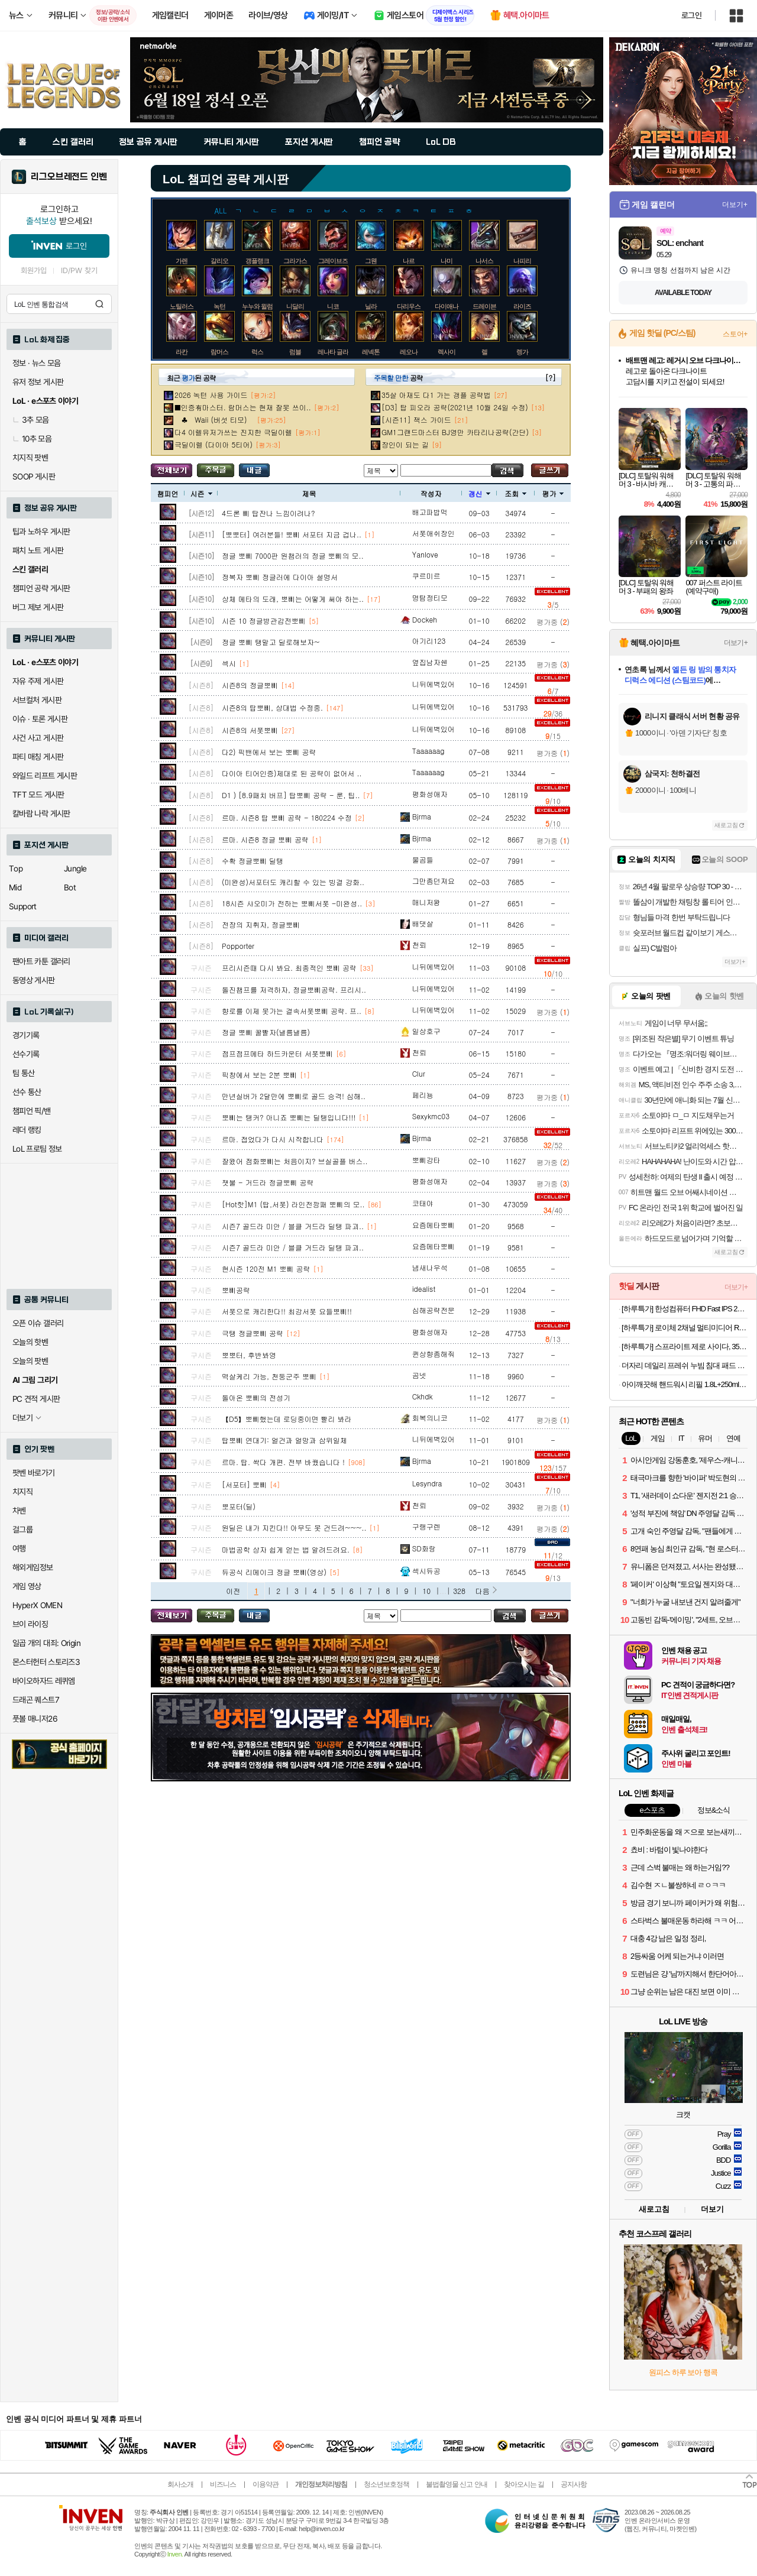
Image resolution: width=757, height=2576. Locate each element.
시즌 (201, 493)
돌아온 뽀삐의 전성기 (256, 1397)
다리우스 (408, 306)
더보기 (712, 2209)
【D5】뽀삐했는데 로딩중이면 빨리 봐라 (287, 1419)
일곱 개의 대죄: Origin (46, 1643)
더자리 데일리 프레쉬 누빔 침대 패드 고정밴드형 (685, 1365)
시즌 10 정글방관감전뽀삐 (264, 620)
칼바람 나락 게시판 (41, 813)
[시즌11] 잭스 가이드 (416, 419)
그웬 (371, 260)
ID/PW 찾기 (79, 270)
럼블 (295, 351)
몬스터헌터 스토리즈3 (46, 1662)
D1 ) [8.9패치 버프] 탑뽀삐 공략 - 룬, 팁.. (291, 795)
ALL (221, 209)
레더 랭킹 (26, 1130)
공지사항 (574, 2484)
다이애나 (446, 306)
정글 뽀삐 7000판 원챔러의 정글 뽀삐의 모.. (293, 555)
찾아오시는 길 (524, 2484)
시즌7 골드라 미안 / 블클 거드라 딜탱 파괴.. (293, 1226)
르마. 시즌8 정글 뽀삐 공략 (265, 839)
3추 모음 (30, 420)
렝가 (522, 351)
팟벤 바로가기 (33, 1472)
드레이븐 (484, 306)
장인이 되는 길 (405, 444)
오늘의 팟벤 (30, 1361)
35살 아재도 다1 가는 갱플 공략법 (436, 395)
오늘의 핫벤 (30, 1342)
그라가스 (295, 260)
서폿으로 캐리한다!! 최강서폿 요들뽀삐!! (287, 1311)
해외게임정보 (32, 1567)
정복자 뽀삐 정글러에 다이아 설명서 (280, 577)
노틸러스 (181, 306)
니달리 (295, 306)
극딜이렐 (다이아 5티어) (213, 444)
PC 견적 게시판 (36, 1399)
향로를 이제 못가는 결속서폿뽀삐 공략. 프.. (291, 1011)
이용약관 (266, 2484)
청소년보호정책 (386, 2484)
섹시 (229, 663)
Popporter (238, 946)
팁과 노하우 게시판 (41, 531)
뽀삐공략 (236, 1290)
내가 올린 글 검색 (254, 470)
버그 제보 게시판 (37, 607)
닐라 (371, 306)
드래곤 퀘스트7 (35, 1700)
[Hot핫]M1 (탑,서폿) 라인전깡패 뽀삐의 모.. (293, 1204)
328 (459, 1591)
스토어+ (735, 334)
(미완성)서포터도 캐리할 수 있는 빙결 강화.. (293, 882)
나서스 (484, 260)
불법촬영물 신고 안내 (456, 2484)
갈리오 (219, 260)
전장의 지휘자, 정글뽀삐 (261, 924)
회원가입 (34, 270)
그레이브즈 (333, 260)
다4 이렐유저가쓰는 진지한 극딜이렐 (233, 432)
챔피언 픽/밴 (31, 1111)
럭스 (257, 351)
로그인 (691, 15)
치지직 (22, 1491)
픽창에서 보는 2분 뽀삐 (259, 1075)
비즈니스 (223, 2484)
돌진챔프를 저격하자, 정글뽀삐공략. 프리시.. (294, 989)
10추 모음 (31, 438)
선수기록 (26, 1054)
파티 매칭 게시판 (37, 757)
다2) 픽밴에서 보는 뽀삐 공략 (269, 752)
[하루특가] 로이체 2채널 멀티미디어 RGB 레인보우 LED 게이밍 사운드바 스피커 (685, 1327)
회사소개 (180, 2484)
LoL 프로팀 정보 (37, 1148)
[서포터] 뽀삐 (244, 1484)
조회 (515, 493)
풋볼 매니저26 (34, 1718)
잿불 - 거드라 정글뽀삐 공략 (267, 1182)
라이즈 (522, 306)
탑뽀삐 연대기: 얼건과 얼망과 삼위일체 (284, 1440)
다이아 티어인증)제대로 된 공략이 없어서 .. (292, 773)
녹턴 (219, 306)
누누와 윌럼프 (260, 306)
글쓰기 (549, 470)
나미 (446, 260)
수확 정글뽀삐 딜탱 (252, 861)
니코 (333, 306)
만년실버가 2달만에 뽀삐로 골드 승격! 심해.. (293, 1096)
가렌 (181, 260)
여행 (19, 1548)
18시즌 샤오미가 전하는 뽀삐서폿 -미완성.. (292, 903)
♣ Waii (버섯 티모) (214, 419)
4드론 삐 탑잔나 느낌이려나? (268, 513)
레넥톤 (371, 351)
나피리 (522, 260)
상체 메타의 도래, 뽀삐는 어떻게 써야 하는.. (293, 599)
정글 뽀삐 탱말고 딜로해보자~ (271, 642)
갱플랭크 (257, 260)
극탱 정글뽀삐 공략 (252, 1333)
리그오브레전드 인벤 (69, 176)
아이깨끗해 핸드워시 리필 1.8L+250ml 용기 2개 (685, 1384)
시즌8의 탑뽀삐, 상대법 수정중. (272, 707)
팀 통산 (23, 1073)
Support (23, 906)
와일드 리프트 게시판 (44, 775)
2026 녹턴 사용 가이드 (211, 395)
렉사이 (446, 351)
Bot (70, 887)
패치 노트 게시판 (37, 550)
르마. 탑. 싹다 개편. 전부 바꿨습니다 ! (283, 1462)
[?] (550, 377)
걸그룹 (22, 1529)
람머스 (219, 351)
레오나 (409, 351)
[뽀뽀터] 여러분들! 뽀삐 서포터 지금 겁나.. (291, 534)
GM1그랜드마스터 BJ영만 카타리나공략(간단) (455, 432)
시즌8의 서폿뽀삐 (250, 730)
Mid (15, 887)
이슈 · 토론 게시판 (39, 719)
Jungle (75, 868)
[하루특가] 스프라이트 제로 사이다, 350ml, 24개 (685, 1346)
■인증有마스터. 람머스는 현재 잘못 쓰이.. (242, 407)
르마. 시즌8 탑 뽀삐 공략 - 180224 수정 (287, 817)
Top (15, 868)
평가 (553, 493)
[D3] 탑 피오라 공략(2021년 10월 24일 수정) (454, 407)
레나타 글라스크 (339, 351)
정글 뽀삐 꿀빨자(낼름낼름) (266, 1032)
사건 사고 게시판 (37, 738)
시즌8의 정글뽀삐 (250, 685)
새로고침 (726, 825)
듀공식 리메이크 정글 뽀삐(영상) (274, 1572)
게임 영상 (26, 1586)
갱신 (479, 493)
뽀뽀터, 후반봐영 (249, 1355)
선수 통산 (26, 1092)
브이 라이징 (30, 1624)
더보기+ (735, 204)
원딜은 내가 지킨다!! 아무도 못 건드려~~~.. (294, 1527)
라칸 (181, 351)
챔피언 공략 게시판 (41, 588)
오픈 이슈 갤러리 (37, 1323)
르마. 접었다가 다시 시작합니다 (272, 1139)
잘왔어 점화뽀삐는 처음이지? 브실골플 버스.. (295, 1161)
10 (426, 1591)
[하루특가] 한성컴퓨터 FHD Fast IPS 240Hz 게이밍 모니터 (685, 1308)
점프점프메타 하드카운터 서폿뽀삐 (277, 1053)
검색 (99, 303)
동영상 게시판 (33, 980)
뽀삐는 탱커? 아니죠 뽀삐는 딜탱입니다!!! (288, 1117)
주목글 (215, 470)
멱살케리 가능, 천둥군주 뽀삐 (269, 1376)
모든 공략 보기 (171, 470)
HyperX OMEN (37, 1605)
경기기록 (26, 1035)
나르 (409, 260)
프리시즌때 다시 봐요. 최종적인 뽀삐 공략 (289, 968)
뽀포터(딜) (238, 1506)
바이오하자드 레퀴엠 (43, 1681)
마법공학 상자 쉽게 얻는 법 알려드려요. (286, 1549)
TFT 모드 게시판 (38, 794)
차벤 (19, 1510)
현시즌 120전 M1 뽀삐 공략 (266, 1268)
